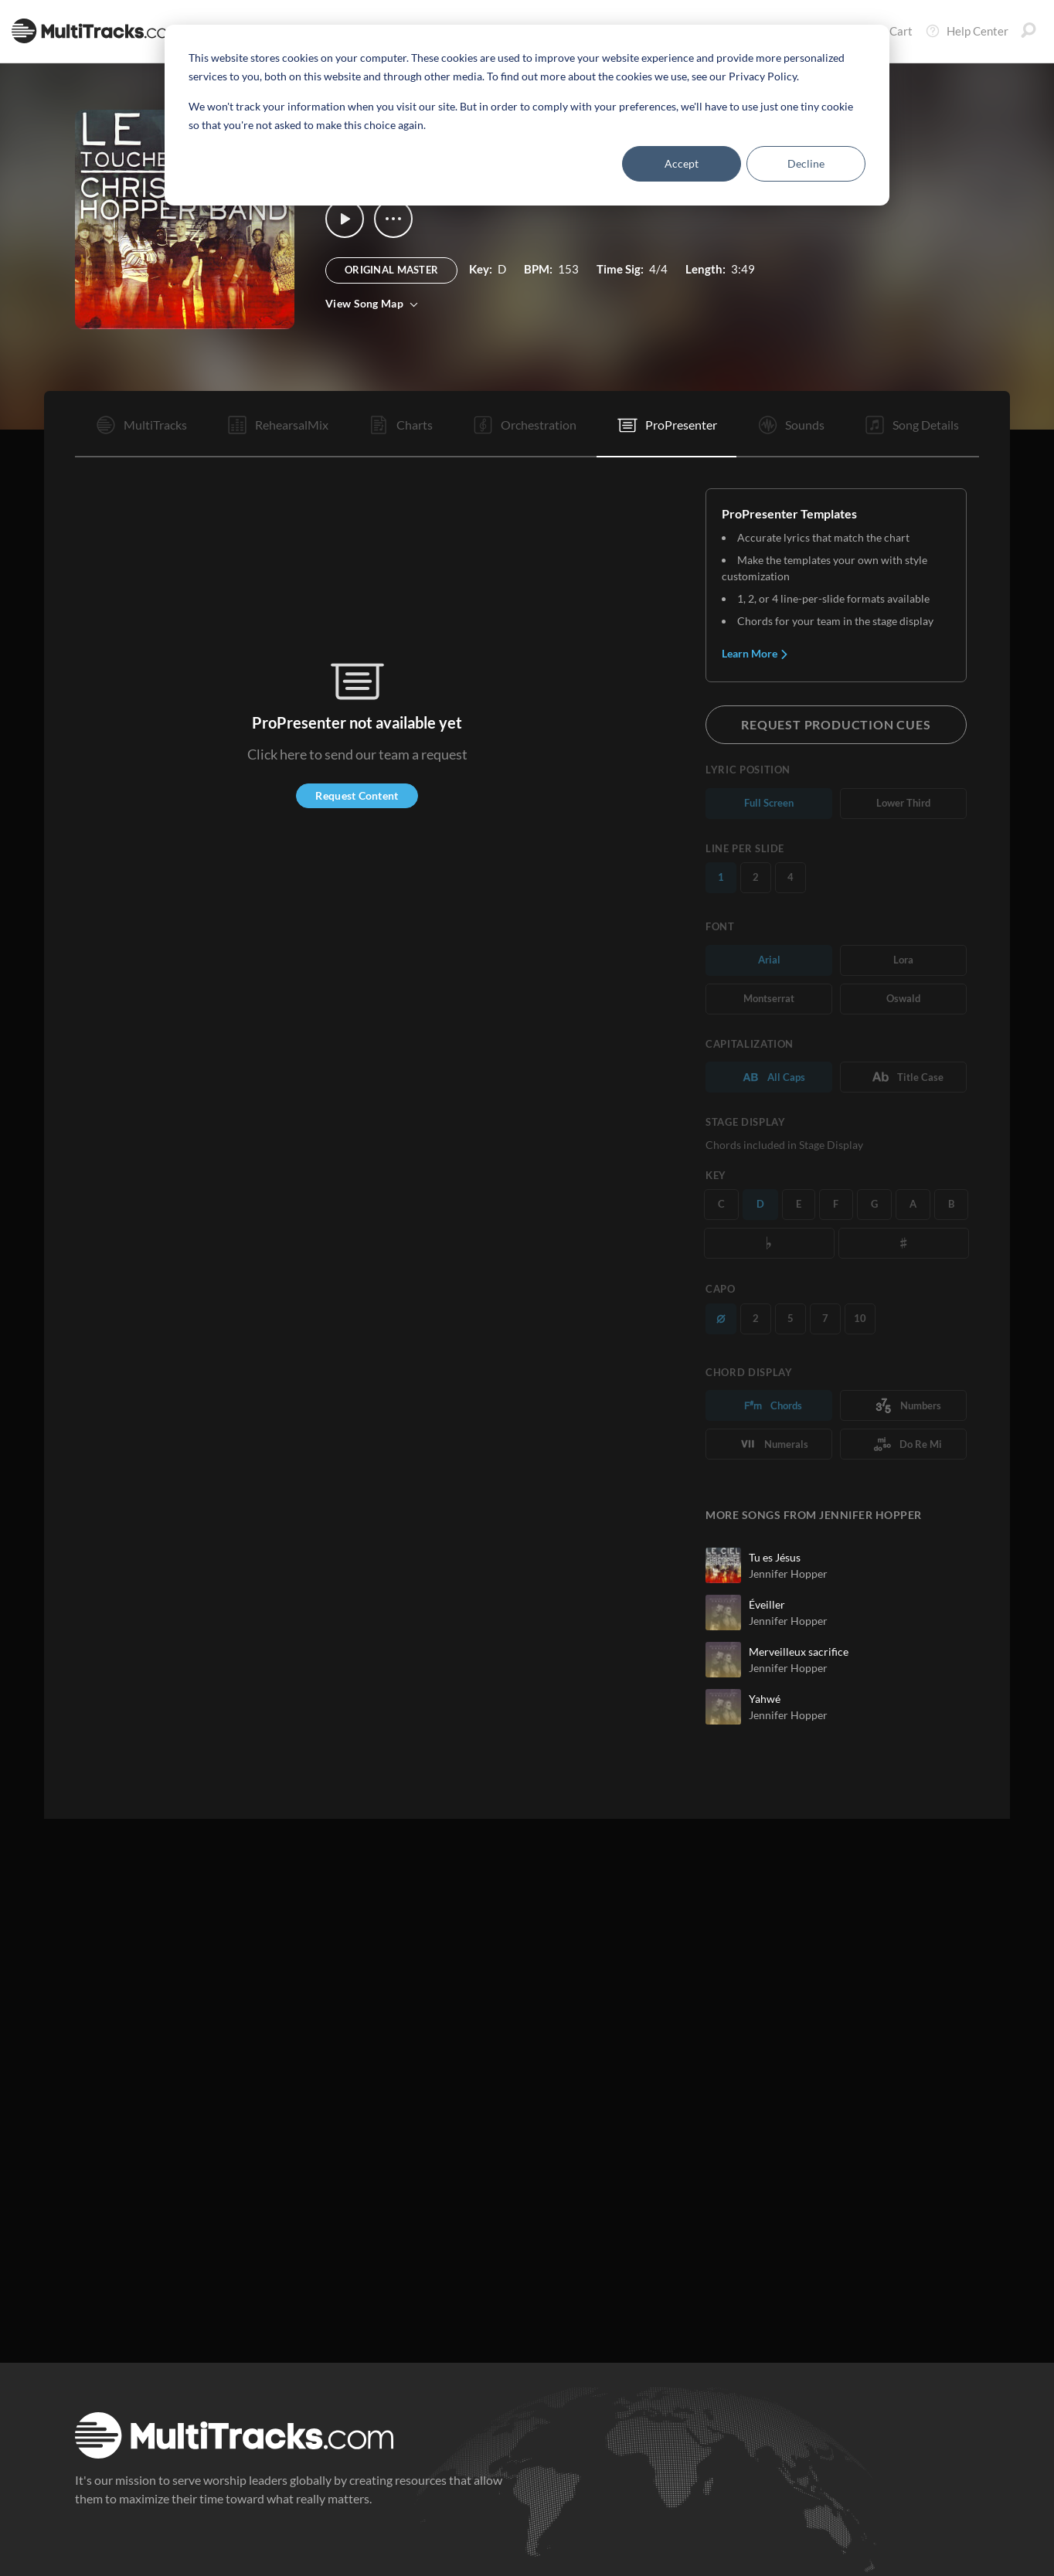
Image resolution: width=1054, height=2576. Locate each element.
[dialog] (527, 115)
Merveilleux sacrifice (798, 1651)
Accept (682, 163)
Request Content (356, 795)
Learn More (755, 653)
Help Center (966, 31)
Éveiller (767, 1604)
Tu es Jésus (775, 1557)
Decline (805, 163)
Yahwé (764, 1698)
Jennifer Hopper (788, 1573)
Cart (890, 31)
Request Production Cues (835, 724)
